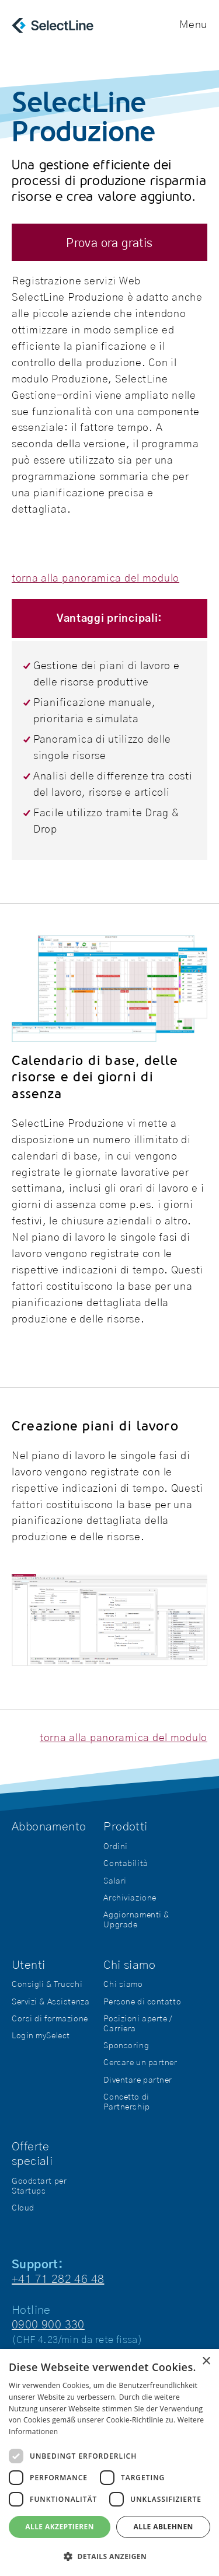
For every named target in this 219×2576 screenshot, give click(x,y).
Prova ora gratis (109, 243)
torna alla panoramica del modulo (95, 578)
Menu (193, 25)
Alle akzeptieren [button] (59, 2527)
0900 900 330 (48, 2325)
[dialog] (109, 2462)
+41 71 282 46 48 (58, 2279)
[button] (109, 2556)
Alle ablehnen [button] (163, 2527)
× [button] (205, 2361)
